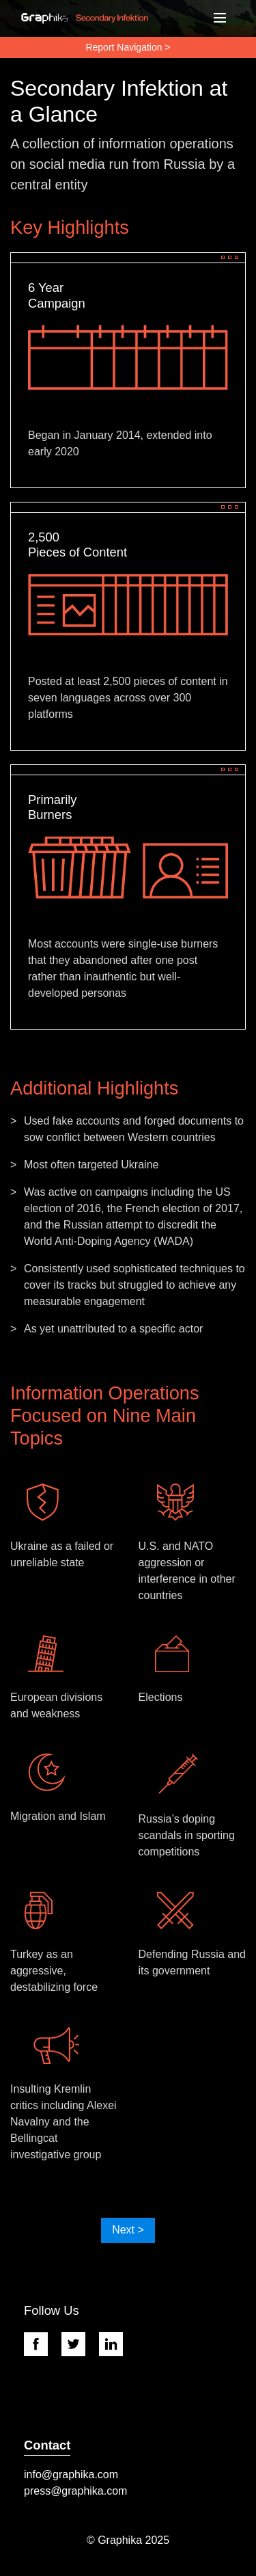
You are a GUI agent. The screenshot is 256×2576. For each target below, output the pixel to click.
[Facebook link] (42, 2344)
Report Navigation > (127, 47)
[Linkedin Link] (118, 2344)
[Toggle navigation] (220, 18)
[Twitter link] (80, 2344)
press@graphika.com (75, 2491)
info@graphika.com (71, 2474)
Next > (128, 2230)
